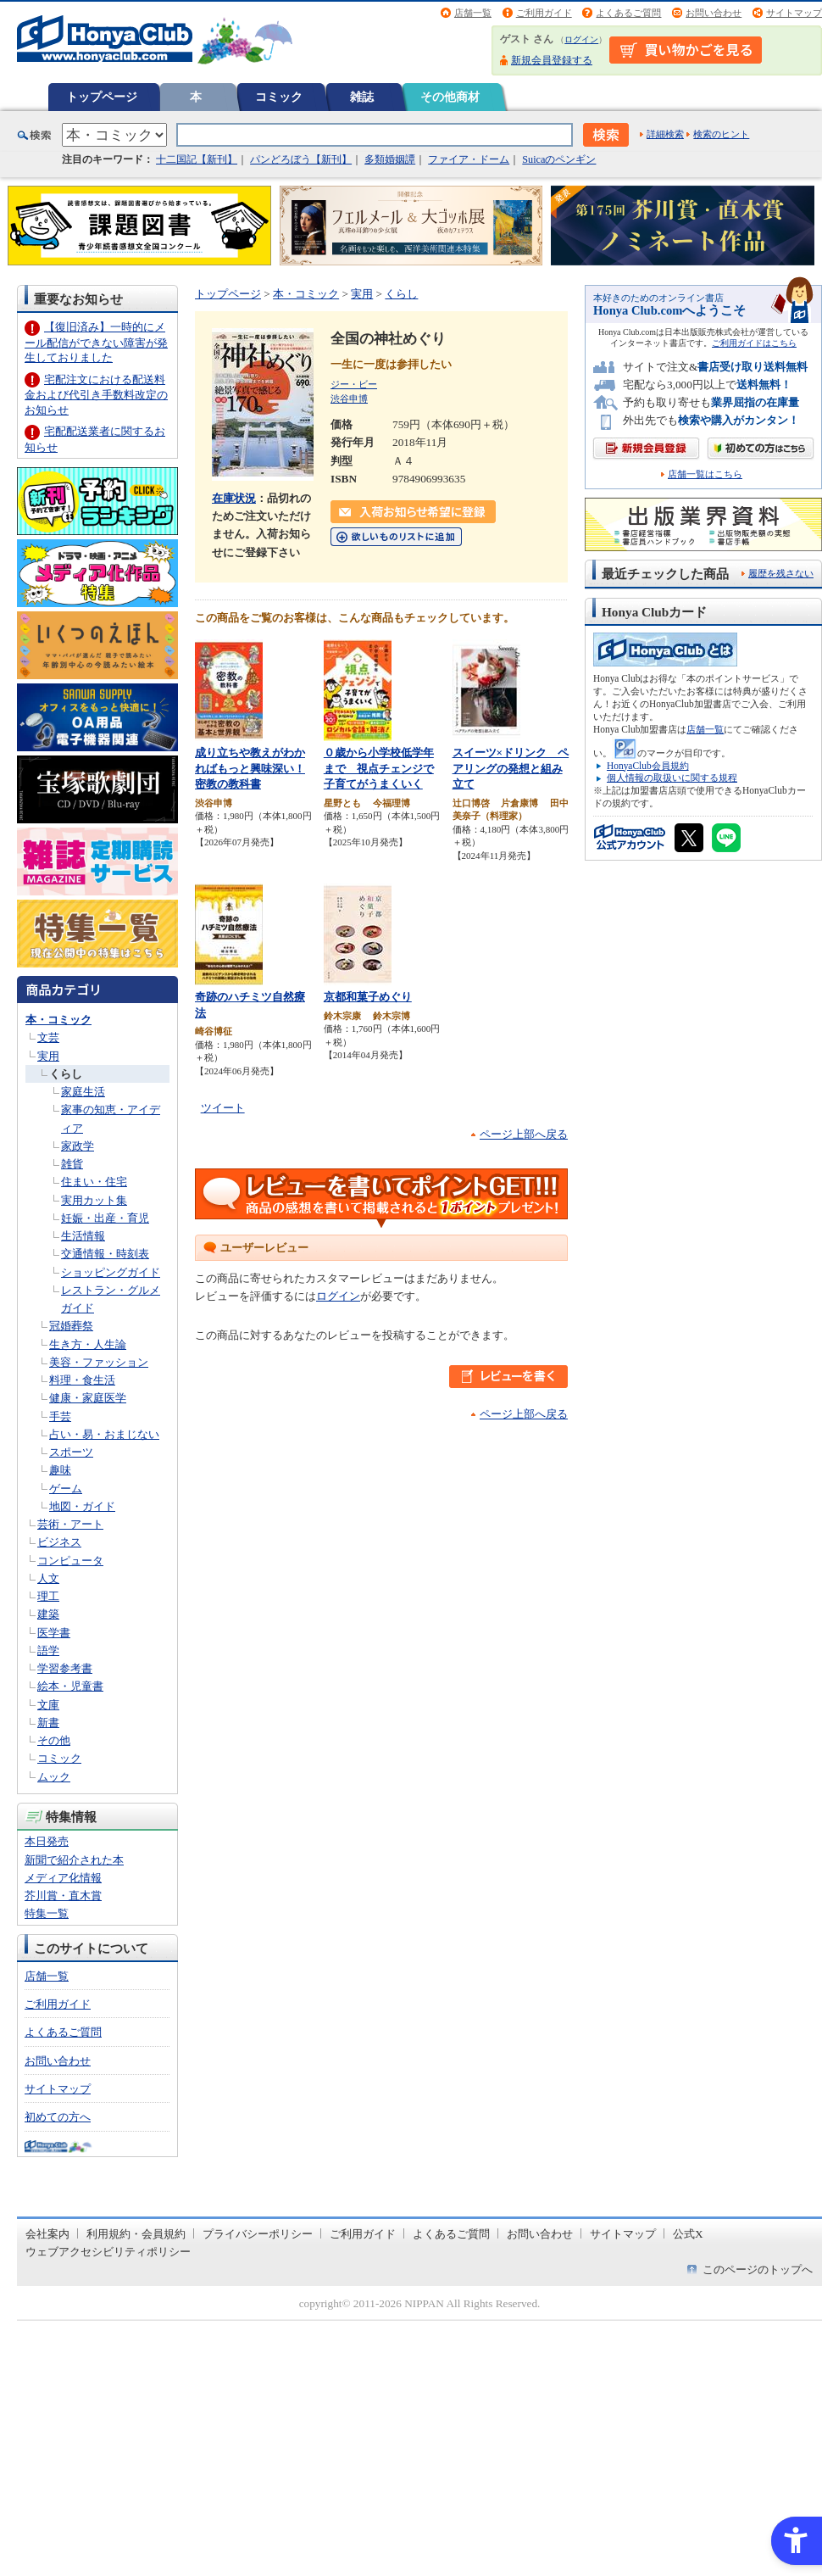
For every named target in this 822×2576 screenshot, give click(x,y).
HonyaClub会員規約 (648, 766)
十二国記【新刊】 (196, 159)
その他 (53, 1740)
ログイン (581, 39)
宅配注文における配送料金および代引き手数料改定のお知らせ (96, 394)
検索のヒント (721, 134)
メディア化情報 (63, 1877)
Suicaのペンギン (559, 159)
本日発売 (47, 1841)
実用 (48, 1056)
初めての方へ (58, 2116)
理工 (48, 1596)
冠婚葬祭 (71, 1325)
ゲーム (65, 1488)
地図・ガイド (82, 1506)
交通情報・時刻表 (105, 1253)
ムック (53, 1776)
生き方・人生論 (87, 1344)
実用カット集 (94, 1200)
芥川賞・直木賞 (63, 1895)
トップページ (101, 96)
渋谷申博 (349, 398)
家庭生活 (83, 1091)
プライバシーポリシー (258, 2234)
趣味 (60, 1470)
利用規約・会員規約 (136, 2234)
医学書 (53, 1632)
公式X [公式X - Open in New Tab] (688, 2234)
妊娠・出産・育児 (105, 1218)
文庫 (48, 1704)
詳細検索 (665, 134)
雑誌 (362, 96)
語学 (48, 1650)
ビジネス (59, 1542)
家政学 (77, 1146)
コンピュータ (70, 1560)
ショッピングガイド (110, 1272)
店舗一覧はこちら (705, 474)
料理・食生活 (82, 1380)
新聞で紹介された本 (74, 1860)
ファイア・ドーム (468, 159)
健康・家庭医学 (87, 1397)
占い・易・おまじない (104, 1434)
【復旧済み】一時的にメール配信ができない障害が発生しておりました (96, 342)
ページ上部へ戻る (524, 1134)
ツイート (223, 1107)
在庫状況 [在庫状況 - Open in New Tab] (234, 498)
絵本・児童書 (70, 1686)
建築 (48, 1614)
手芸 (60, 1416)
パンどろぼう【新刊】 (301, 159)
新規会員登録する (551, 60)
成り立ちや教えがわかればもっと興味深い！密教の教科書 (250, 768)
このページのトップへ (758, 2269)
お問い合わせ (713, 13)
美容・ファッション (98, 1362)
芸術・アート (70, 1524)
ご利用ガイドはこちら (754, 343)
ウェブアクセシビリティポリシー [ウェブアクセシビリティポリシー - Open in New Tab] (108, 2251)
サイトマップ (794, 13)
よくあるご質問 (628, 13)
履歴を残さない (781, 573)
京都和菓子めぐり (368, 996)
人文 (48, 1578)
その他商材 (450, 96)
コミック (279, 96)
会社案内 (47, 2234)
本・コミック (58, 1019)
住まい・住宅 (94, 1181)
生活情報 (83, 1235)
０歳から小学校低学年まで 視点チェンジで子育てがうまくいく (379, 768)
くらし (65, 1074)
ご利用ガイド (544, 13)
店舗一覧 (473, 13)
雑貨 (72, 1163)
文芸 (48, 1037)
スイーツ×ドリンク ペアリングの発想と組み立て (511, 768)
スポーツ (71, 1452)
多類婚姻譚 (389, 159)
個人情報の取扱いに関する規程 (672, 777)
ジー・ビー (353, 384)
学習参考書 (64, 1668)
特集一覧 (47, 1913)
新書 (48, 1722)
